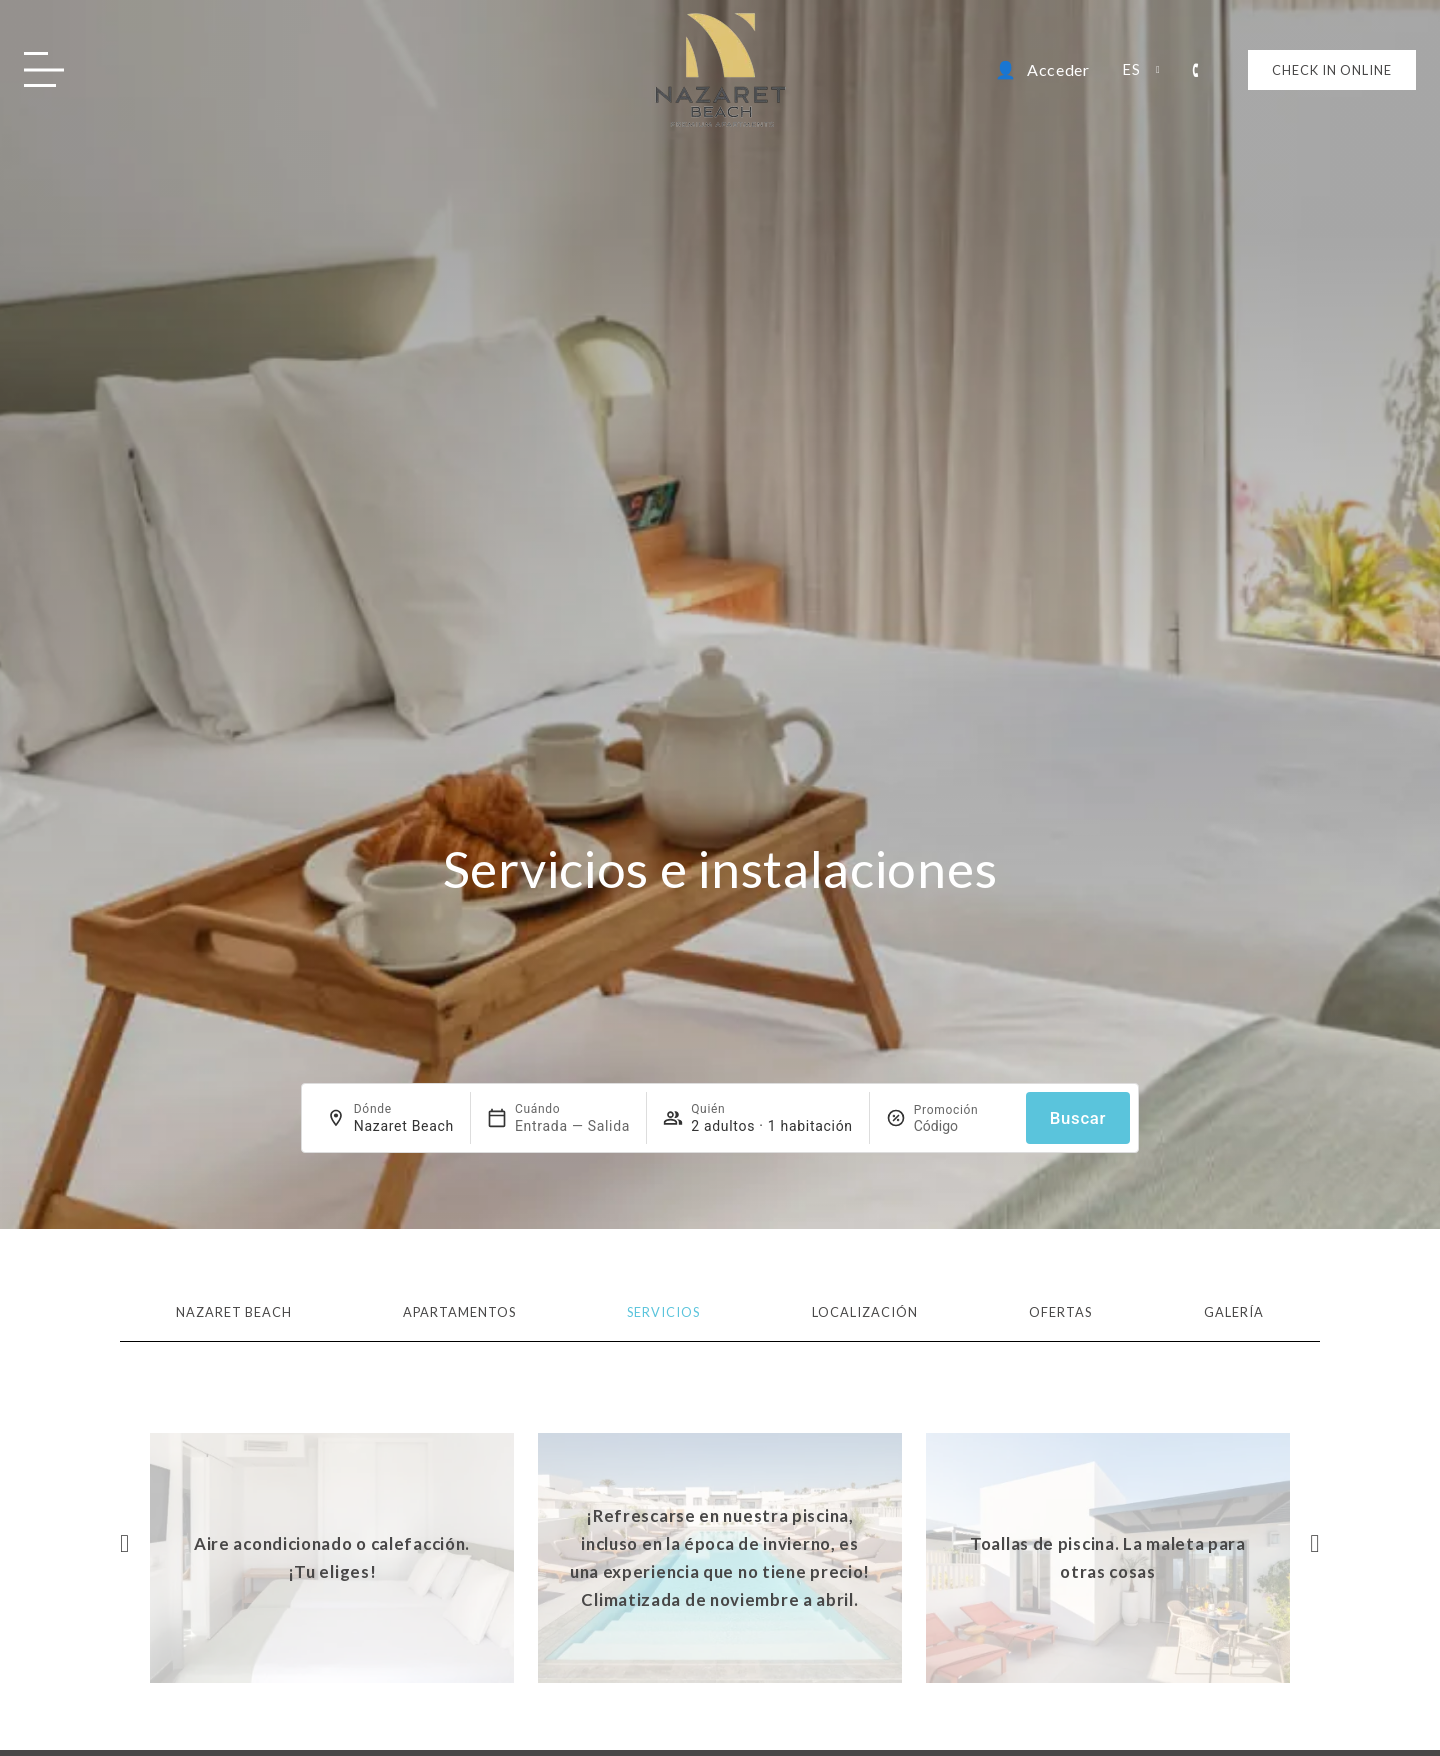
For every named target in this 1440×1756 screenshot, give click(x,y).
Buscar (1078, 1118)
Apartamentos (459, 1312)
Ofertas (1060, 1312)
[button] (125, 1542)
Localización (865, 1312)
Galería (1234, 1312)
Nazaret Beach (234, 1312)
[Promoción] (962, 1126)
